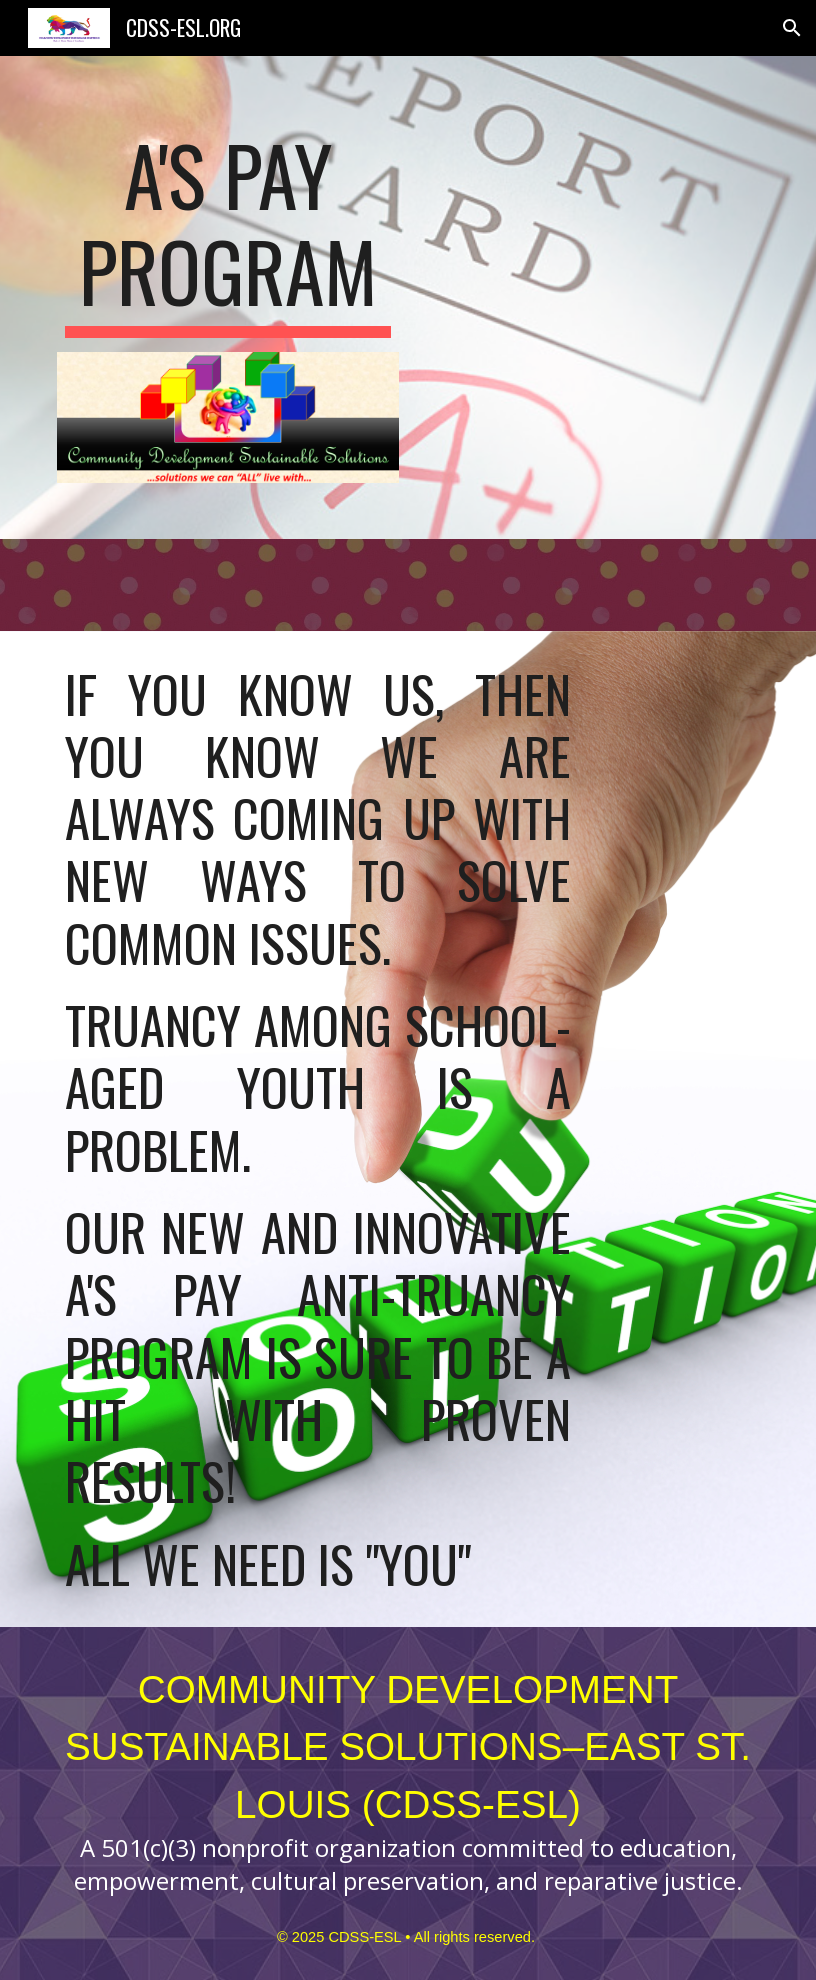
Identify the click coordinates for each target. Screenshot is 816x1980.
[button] (792, 28)
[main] (228, 232)
